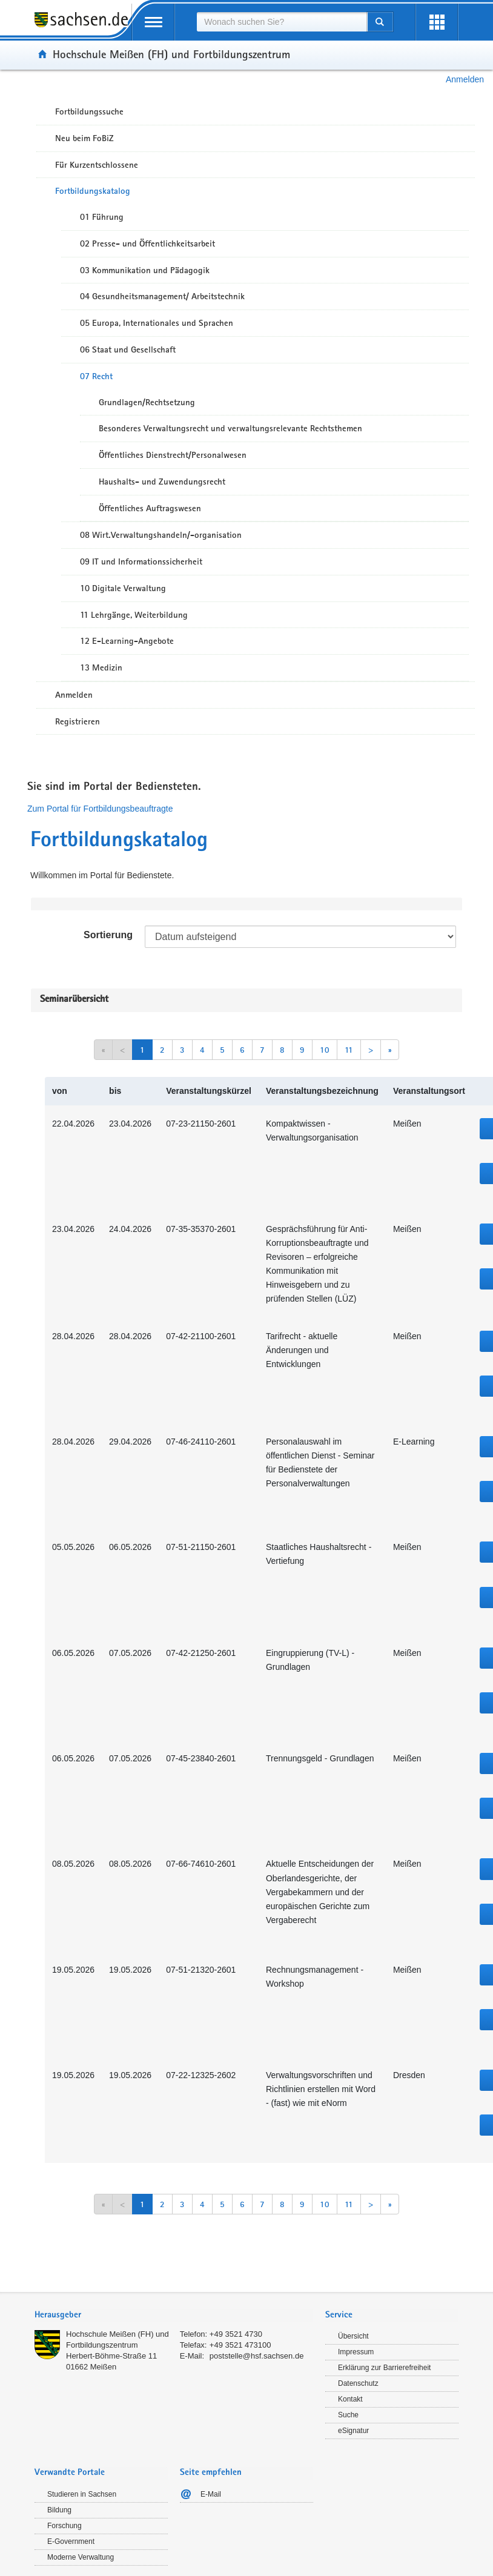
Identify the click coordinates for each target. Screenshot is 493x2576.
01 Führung (102, 216)
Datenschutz (358, 2383)
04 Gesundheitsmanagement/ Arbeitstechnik (162, 296)
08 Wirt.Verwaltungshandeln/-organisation (161, 534)
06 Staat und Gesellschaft (128, 349)
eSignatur (353, 2430)
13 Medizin (101, 667)
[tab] (174, 2315)
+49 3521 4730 (236, 2334)
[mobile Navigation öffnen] (153, 22)
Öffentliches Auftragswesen (150, 508)
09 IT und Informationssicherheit (141, 561)
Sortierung (108, 935)
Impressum (356, 2352)
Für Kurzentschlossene (96, 164)
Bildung (59, 2510)
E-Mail (210, 2494)
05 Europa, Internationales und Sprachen (156, 322)
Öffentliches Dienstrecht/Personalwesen (173, 454)
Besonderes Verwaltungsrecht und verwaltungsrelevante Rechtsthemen (230, 428)
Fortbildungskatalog (92, 190)
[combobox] (281, 22)
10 (324, 1049)
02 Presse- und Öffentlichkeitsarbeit (147, 243)
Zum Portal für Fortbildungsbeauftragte (100, 808)
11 (349, 1049)
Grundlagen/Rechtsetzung (147, 402)
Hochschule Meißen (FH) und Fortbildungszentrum (171, 54)
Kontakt (350, 2399)
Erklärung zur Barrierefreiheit (384, 2367)
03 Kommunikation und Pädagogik (145, 270)
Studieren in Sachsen (81, 2494)
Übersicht (353, 2336)
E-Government (70, 2541)
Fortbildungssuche (89, 111)
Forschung (64, 2525)
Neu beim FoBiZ (84, 138)
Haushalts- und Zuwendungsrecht (162, 481)
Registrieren (77, 721)
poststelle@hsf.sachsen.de (257, 2355)
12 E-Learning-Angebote (127, 640)
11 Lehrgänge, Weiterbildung (134, 614)
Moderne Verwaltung (80, 2557)
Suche (348, 2415)
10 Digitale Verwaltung (123, 588)
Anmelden (465, 79)
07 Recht (96, 376)
